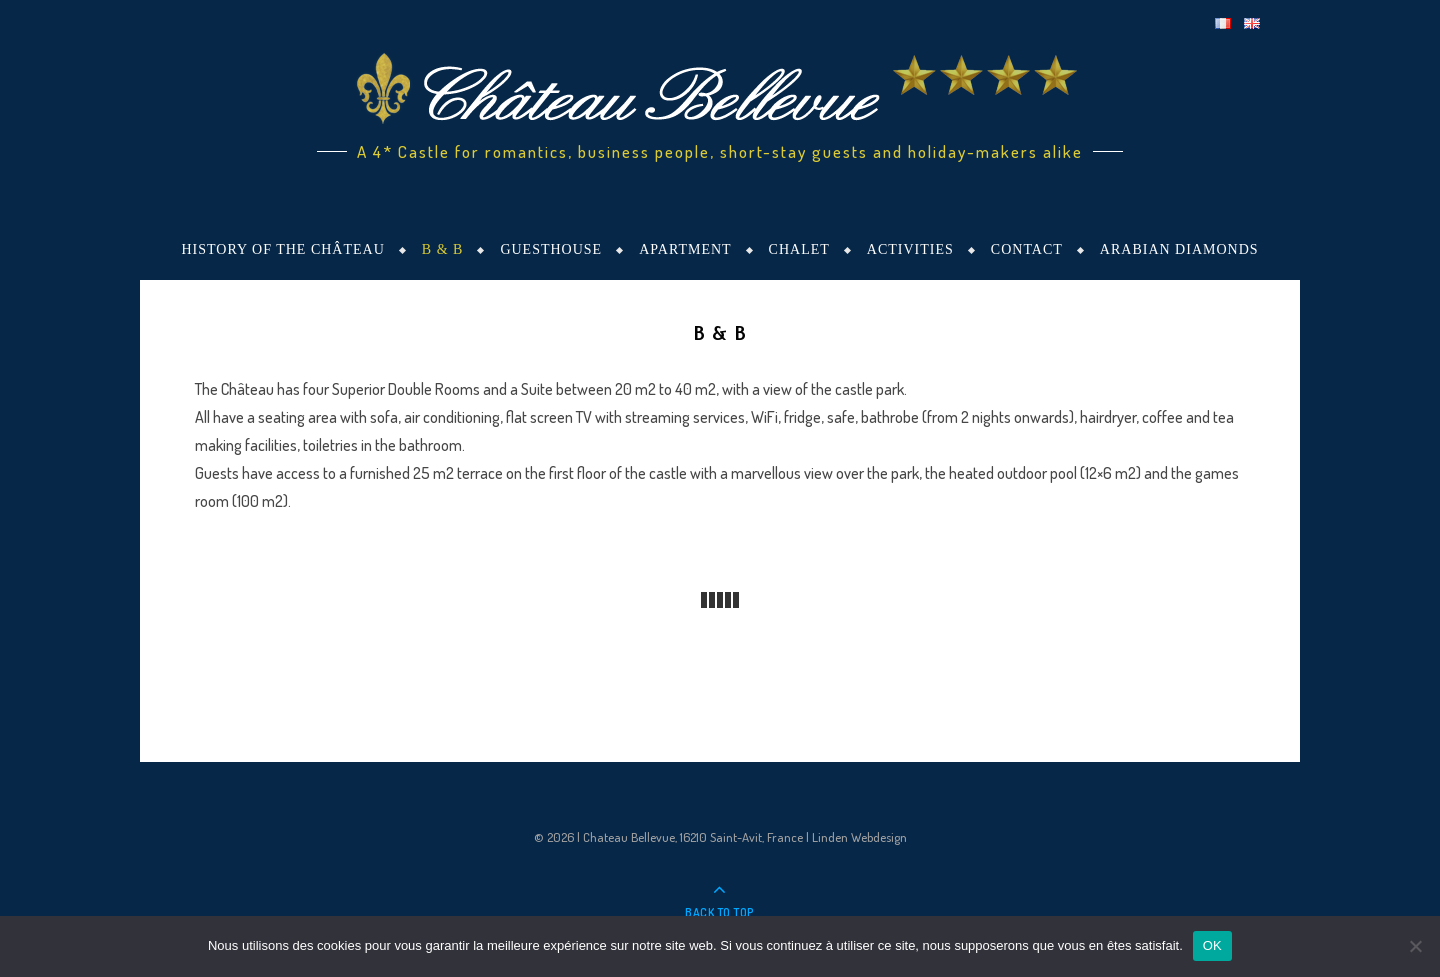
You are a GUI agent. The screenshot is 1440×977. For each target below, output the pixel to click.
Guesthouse (551, 249)
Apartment (685, 249)
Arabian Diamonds (1179, 249)
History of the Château (282, 249)
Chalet (799, 249)
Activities (910, 249)
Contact (1027, 249)
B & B (443, 249)
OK (1212, 945)
